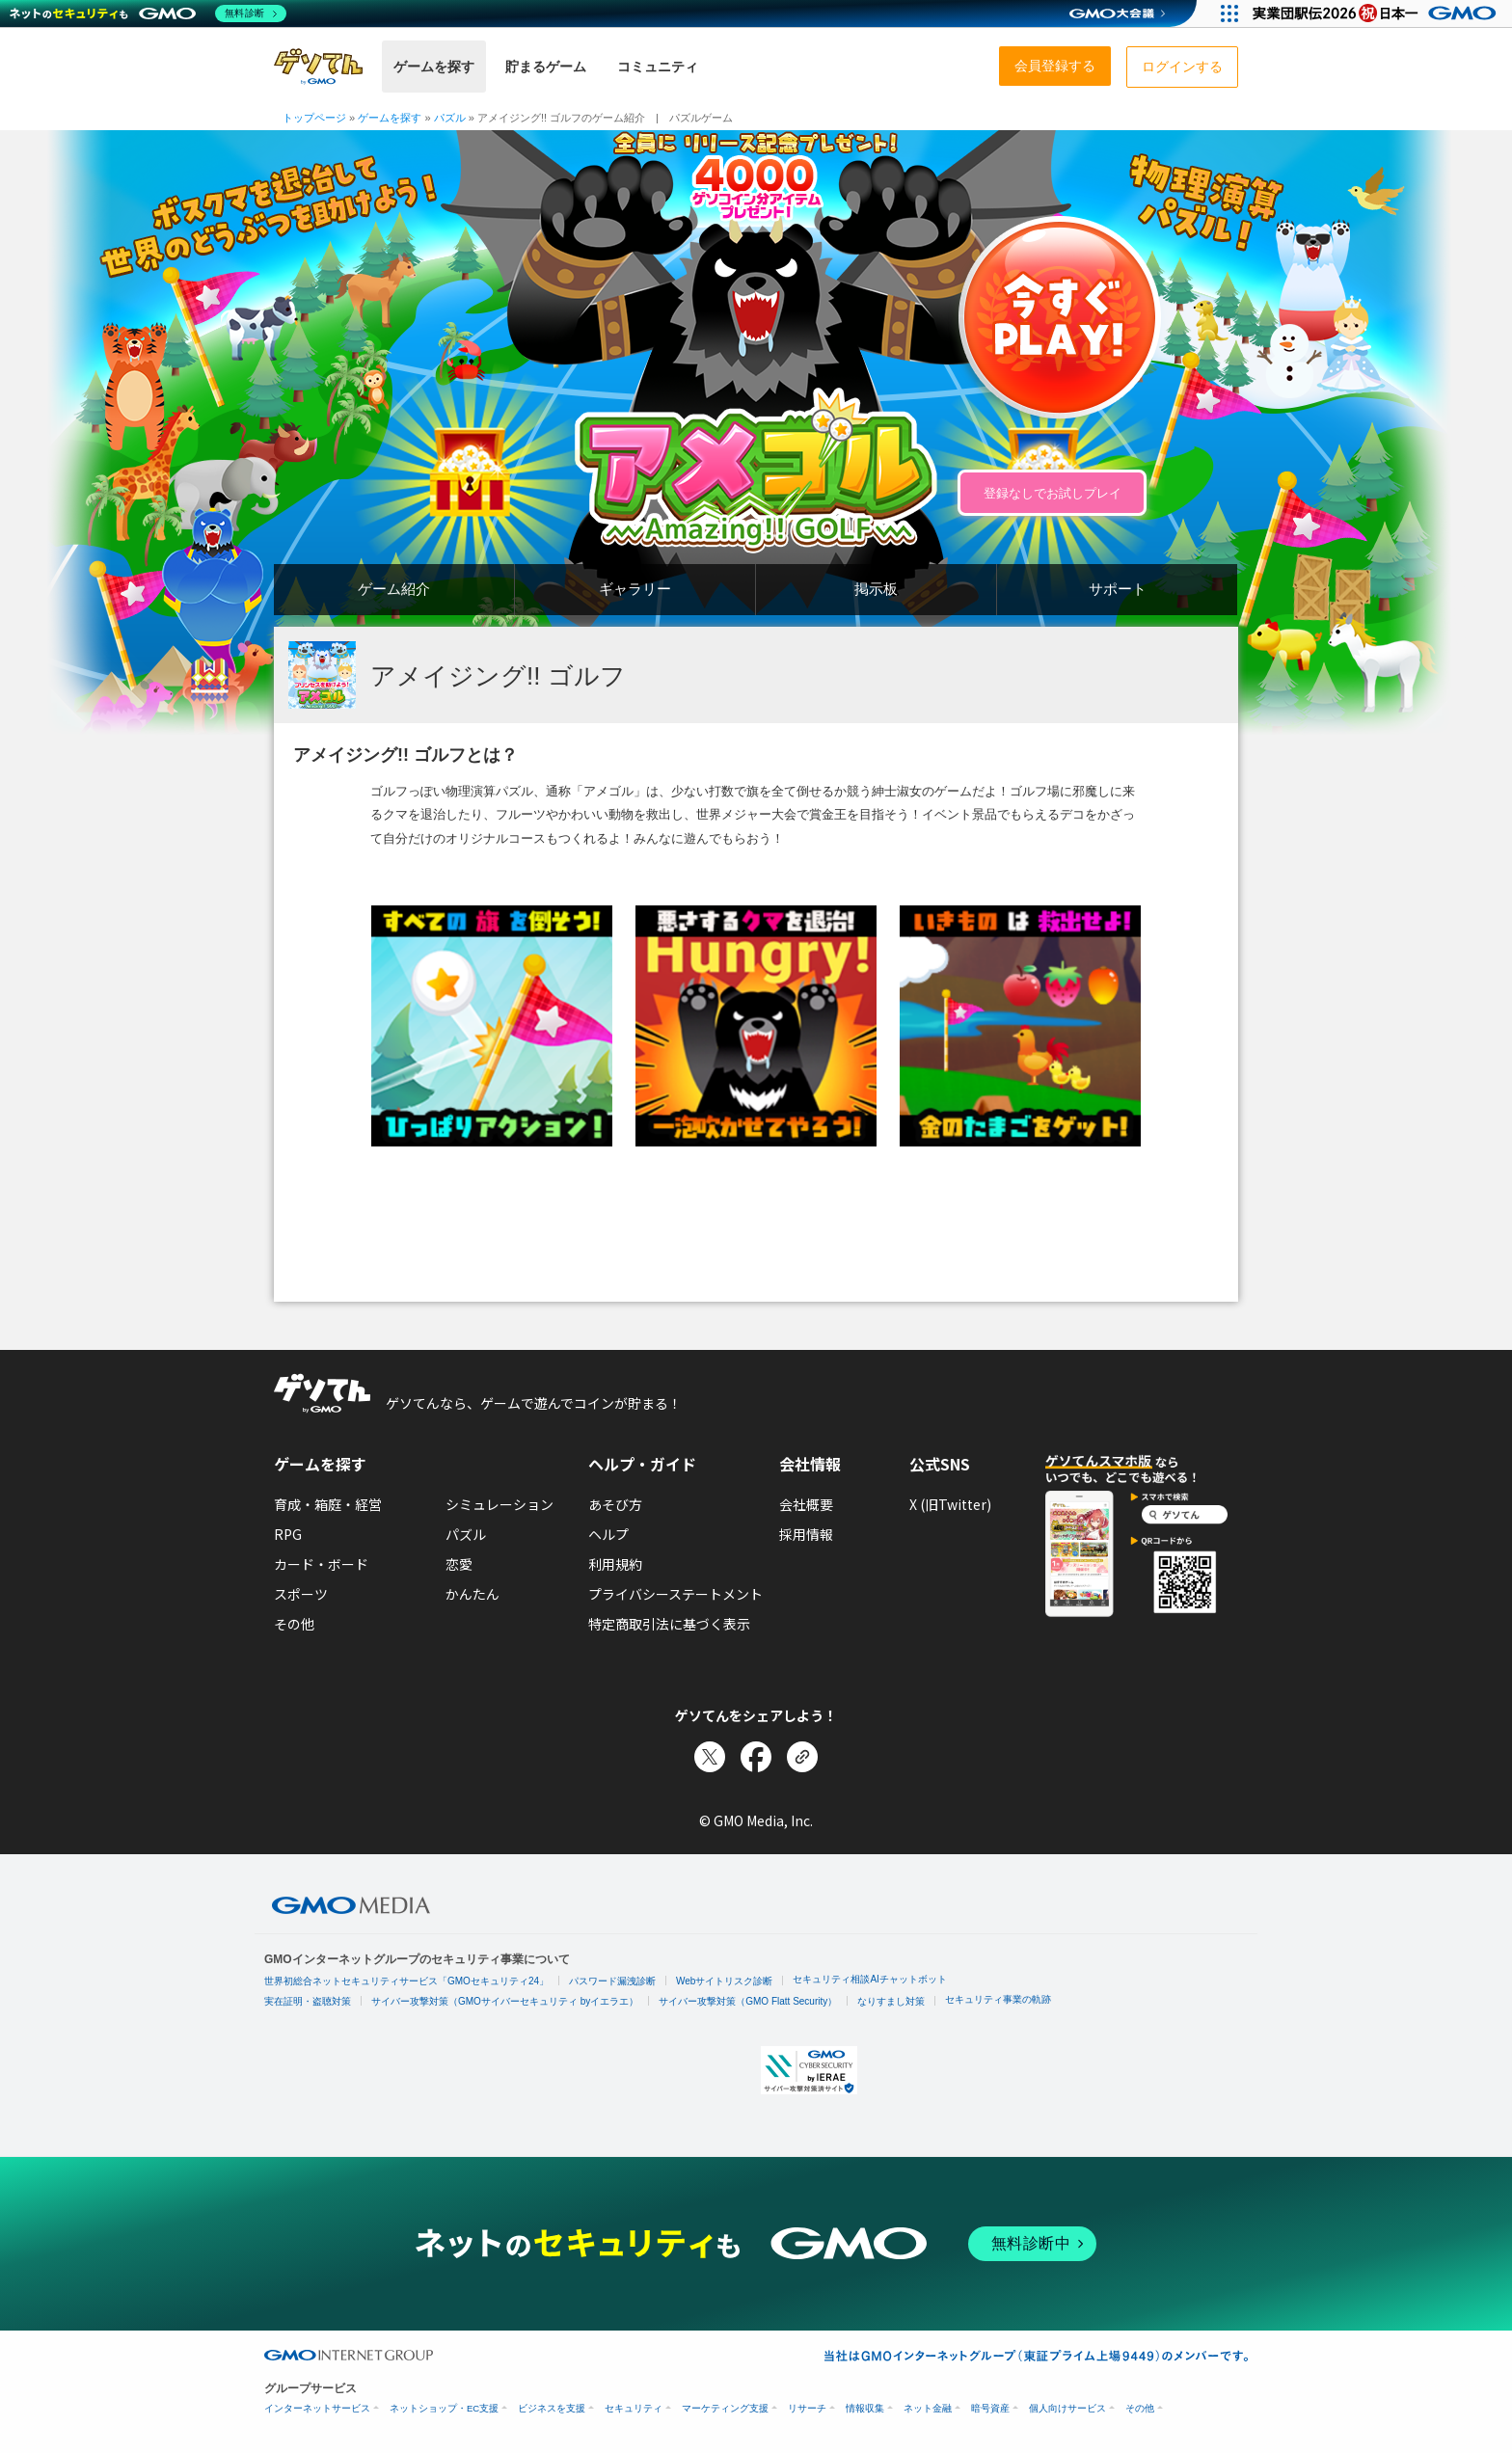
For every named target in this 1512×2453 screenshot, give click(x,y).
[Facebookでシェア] (756, 1756)
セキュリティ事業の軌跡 (998, 1999)
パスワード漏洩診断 (612, 1981)
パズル (466, 1534)
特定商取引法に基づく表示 (669, 1623)
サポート (1118, 588)
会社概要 (806, 1504)
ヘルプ (608, 1534)
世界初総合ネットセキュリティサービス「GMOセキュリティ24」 (406, 1981)
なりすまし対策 (891, 2001)
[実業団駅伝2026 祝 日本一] (1377, 13)
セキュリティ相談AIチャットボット (869, 1979)
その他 (294, 1623)
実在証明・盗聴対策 (307, 2001)
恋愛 (459, 1564)
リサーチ (807, 2408)
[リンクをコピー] (802, 1756)
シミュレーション (500, 1504)
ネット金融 (928, 2408)
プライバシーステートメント (675, 1594)
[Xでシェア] (709, 1756)
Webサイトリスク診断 (724, 1981)
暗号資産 (990, 2408)
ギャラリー (635, 588)
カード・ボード (321, 1564)
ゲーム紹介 (394, 588)
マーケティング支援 (725, 2408)
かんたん (473, 1594)
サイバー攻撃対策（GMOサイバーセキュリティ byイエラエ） (504, 2001)
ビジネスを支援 (551, 2408)
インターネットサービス (317, 2408)
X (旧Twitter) (950, 1504)
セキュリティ (633, 2408)
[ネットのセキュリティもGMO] (148, 13)
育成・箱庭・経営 (328, 1504)
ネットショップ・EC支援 (444, 2408)
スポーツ (301, 1594)
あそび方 (615, 1504)
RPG (288, 1534)
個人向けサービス (1067, 2408)
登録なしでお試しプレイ (1052, 493)
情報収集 (865, 2408)
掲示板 (876, 588)
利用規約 (615, 1564)
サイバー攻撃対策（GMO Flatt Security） (748, 2001)
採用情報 (806, 1534)
